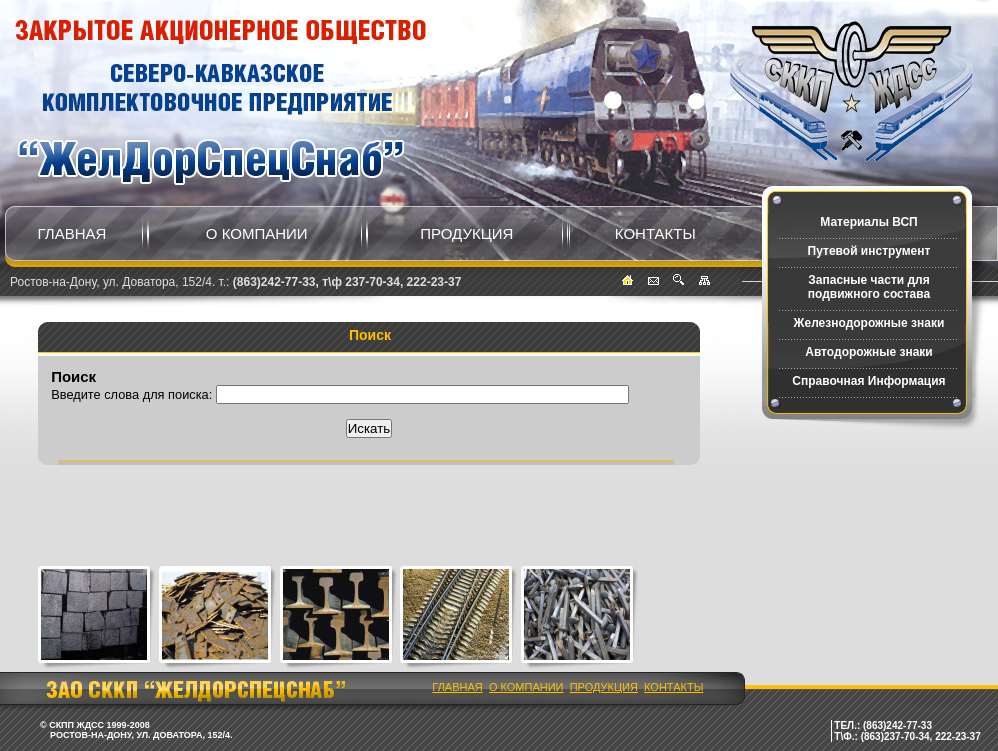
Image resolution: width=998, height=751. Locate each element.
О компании (257, 233)
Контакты (655, 233)
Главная (72, 233)
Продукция (466, 233)
